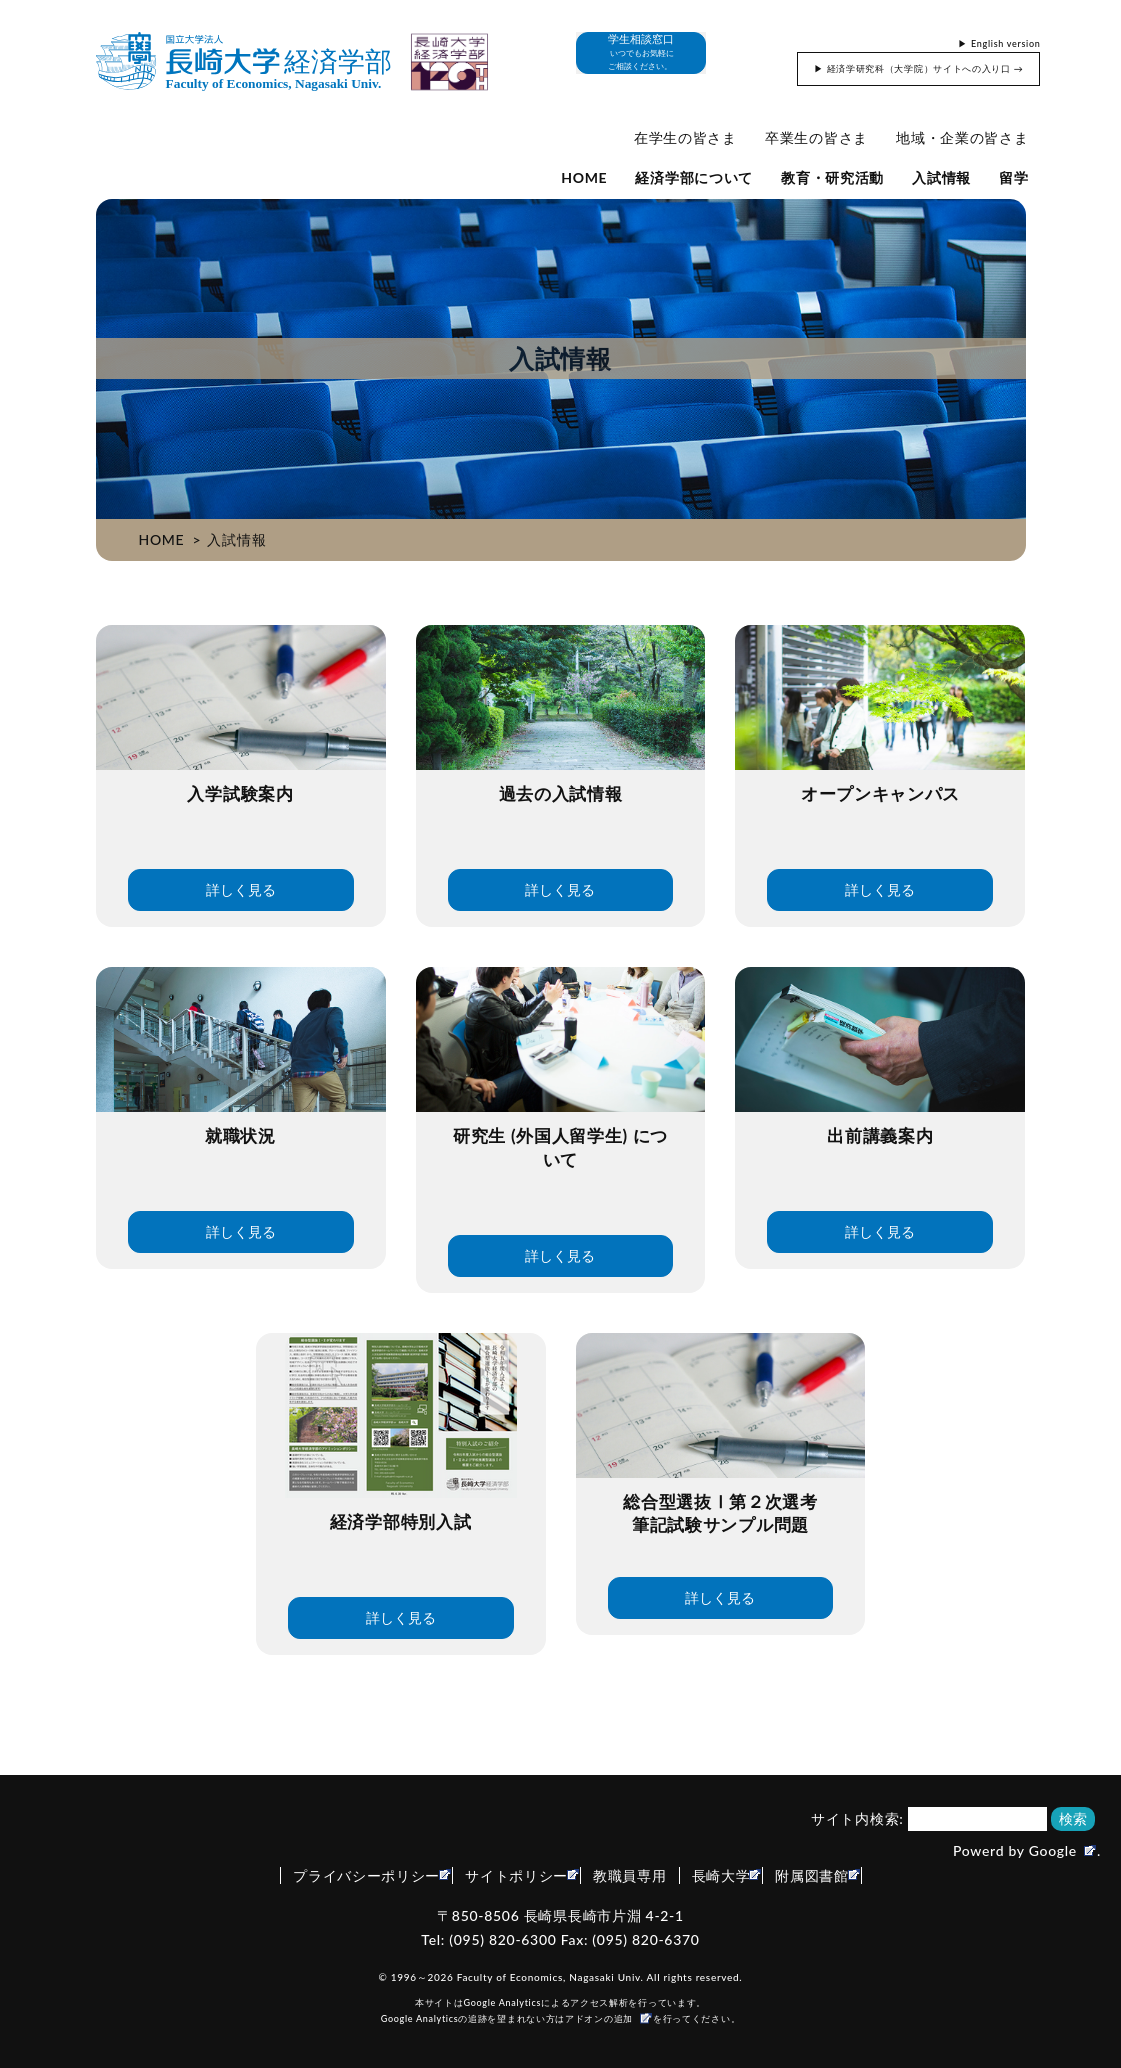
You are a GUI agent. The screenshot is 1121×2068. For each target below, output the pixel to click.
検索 (1073, 1818)
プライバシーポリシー (366, 1875)
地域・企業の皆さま (962, 137)
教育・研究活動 (832, 177)
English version (1006, 43)
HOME (584, 177)
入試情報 (941, 177)
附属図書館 (812, 1875)
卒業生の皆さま (816, 137)
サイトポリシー (516, 1875)
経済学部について (694, 177)
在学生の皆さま (685, 137)
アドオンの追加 (599, 2018)
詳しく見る (241, 889)
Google (1053, 1850)
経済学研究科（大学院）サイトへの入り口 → (925, 68)
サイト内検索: (857, 1818)
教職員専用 (630, 1875)
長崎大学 (721, 1875)
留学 (1013, 177)
